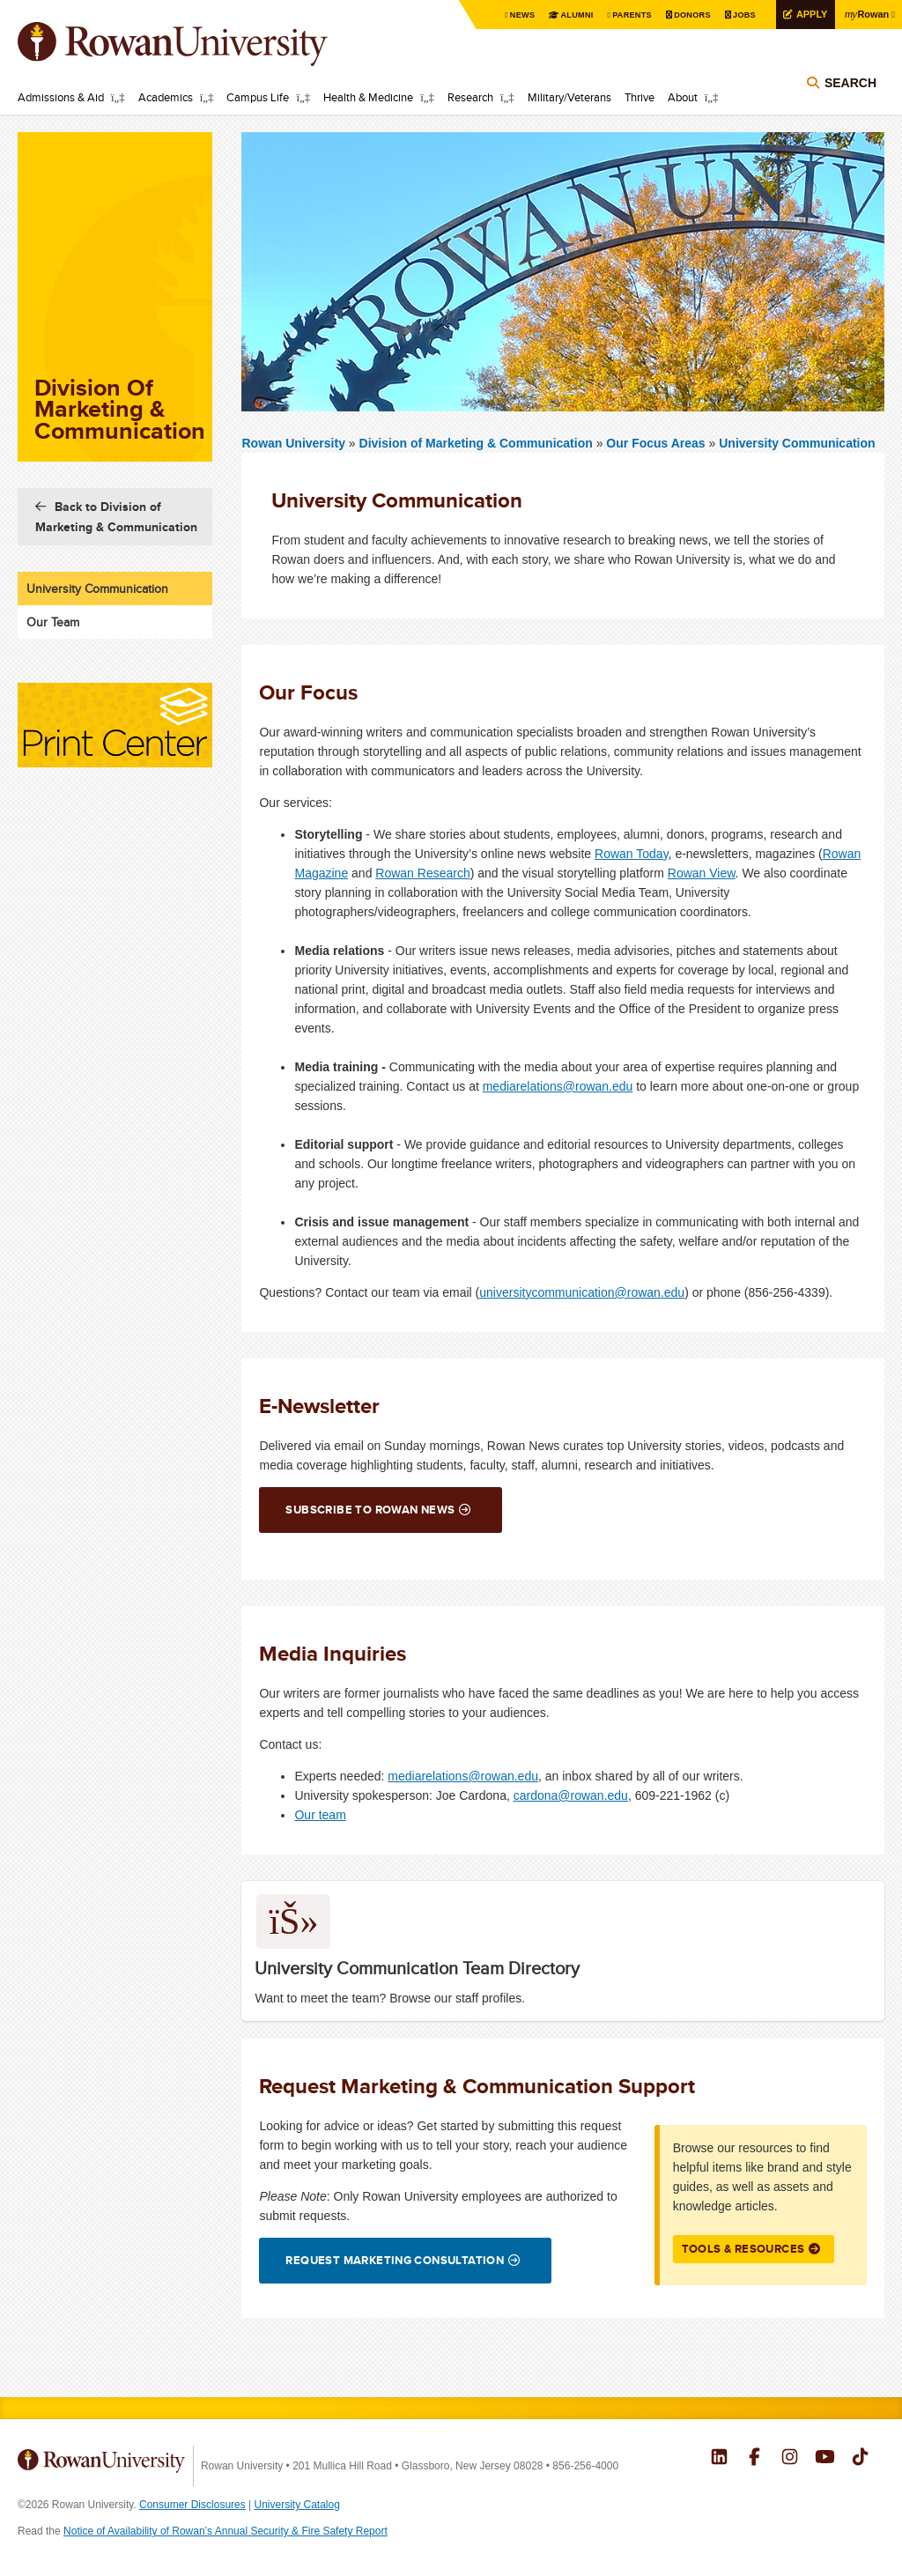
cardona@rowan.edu (571, 1795)
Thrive (639, 97)
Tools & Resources (743, 2248)
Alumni (558, 15)
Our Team (52, 622)
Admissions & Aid (61, 97)
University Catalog (297, 2504)
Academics (165, 97)
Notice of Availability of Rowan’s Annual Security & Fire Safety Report (225, 2531)
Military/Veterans (569, 97)
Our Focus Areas (655, 443)
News (503, 15)
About (683, 97)
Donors (680, 15)
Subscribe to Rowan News (370, 1509)
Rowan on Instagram (790, 2459)
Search (850, 90)
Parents (619, 15)
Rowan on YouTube (825, 2459)
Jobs (734, 15)
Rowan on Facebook (754, 2459)
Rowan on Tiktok (860, 2459)
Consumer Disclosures (192, 2504)
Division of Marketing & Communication (477, 443)
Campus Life (257, 97)
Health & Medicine (368, 97)
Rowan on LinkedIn (719, 2459)
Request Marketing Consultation (394, 2260)
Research (470, 97)
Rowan (864, 14)
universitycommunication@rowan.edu (581, 1292)
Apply (804, 14)
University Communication (797, 443)
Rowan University (198, 44)
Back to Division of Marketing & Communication (116, 517)
